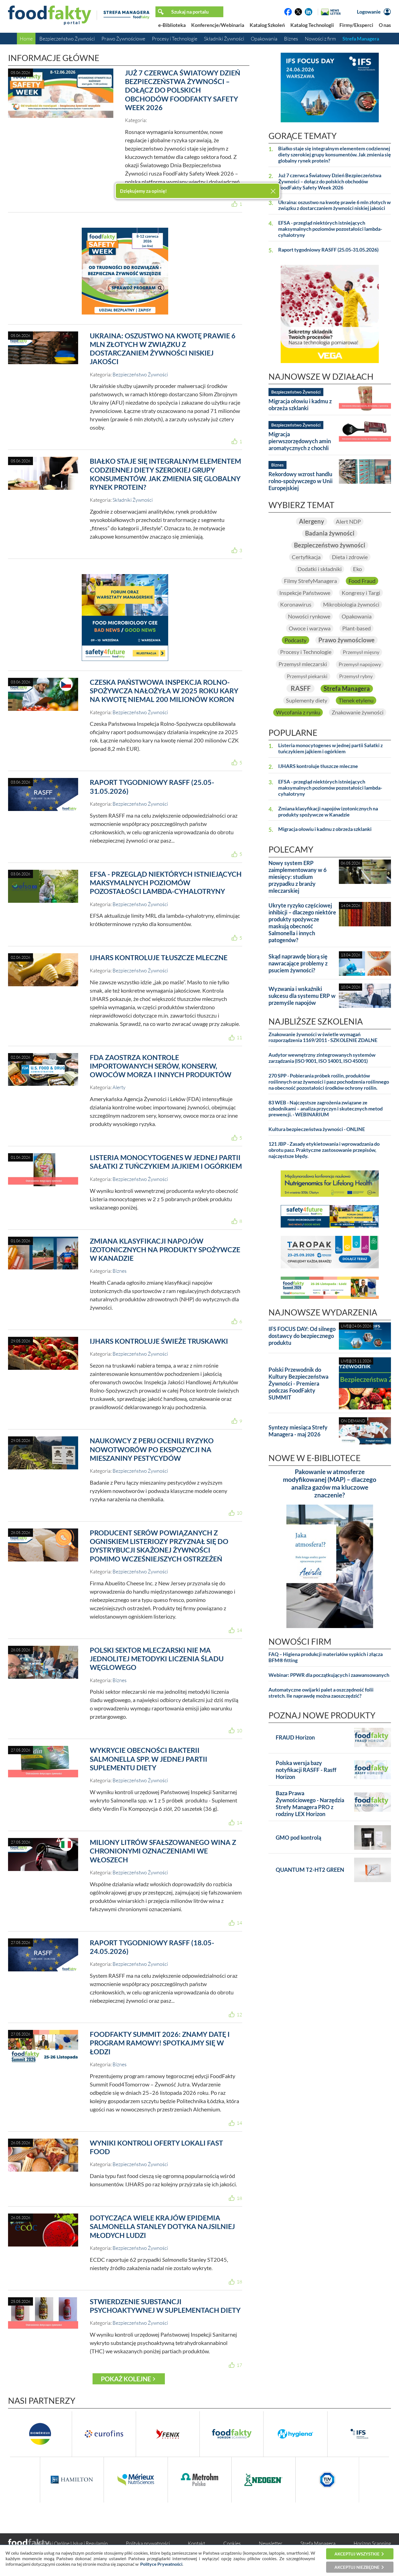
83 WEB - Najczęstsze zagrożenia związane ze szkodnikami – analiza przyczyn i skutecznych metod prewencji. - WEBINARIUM (325, 1109)
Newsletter (270, 2543)
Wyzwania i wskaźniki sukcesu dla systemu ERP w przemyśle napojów (302, 995)
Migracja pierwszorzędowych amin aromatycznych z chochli (299, 441)
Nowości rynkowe (309, 616)
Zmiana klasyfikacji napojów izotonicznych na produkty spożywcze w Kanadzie (165, 1249)
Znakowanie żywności (357, 712)
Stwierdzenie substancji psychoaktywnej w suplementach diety (165, 2305)
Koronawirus (295, 604)
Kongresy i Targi (361, 592)
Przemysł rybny (356, 676)
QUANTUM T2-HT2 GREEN (310, 1870)
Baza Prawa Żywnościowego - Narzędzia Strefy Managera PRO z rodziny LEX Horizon (310, 1803)
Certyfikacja (305, 557)
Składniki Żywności (224, 39)
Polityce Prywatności (161, 2564)
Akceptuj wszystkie (357, 2553)
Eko (357, 569)
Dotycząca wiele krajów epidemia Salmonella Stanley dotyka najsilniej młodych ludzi (162, 2226)
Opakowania (264, 39)
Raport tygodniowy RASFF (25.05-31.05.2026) (328, 250)
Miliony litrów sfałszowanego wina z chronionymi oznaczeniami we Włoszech (163, 1851)
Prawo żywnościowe (346, 640)
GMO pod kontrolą (298, 1837)
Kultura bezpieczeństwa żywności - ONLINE (316, 1129)
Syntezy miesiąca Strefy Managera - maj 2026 (298, 1431)
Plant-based (356, 628)
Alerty (119, 1087)
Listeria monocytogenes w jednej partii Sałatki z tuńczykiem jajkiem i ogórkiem (166, 1161)
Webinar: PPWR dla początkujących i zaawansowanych (328, 1675)
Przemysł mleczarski (302, 664)
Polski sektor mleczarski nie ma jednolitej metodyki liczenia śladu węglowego (157, 1659)
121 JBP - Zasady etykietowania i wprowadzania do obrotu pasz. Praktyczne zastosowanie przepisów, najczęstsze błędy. (324, 1150)
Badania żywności (329, 533)
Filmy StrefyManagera (310, 580)
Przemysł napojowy (360, 664)
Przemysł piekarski (307, 676)
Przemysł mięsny (361, 652)
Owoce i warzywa (310, 628)
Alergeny (311, 521)
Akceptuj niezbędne (357, 2567)
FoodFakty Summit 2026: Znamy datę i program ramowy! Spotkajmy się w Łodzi (160, 2043)
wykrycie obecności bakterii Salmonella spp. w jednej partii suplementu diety (148, 1759)
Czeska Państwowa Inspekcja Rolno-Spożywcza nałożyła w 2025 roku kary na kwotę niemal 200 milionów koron (164, 691)
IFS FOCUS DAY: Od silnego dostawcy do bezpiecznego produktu (302, 1336)
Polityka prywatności (148, 2543)
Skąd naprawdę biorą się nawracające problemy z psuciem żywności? (298, 963)
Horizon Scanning (372, 2543)
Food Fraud (362, 580)
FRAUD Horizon (295, 1737)
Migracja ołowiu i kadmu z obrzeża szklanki (300, 404)
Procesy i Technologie (174, 39)
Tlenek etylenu (356, 700)
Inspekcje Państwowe (304, 592)
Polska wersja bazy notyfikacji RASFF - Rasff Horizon (306, 1769)
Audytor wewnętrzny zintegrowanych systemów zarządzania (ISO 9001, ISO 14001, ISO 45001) (321, 1058)
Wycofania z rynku (298, 712)
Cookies (232, 2543)
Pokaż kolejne (126, 2379)
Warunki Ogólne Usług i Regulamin (71, 2543)
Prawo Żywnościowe (123, 39)
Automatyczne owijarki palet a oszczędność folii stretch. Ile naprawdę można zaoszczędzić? (321, 1693)
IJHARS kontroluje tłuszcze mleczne (158, 957)
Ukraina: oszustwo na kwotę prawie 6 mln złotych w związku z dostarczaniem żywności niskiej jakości (163, 348)
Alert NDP (348, 521)
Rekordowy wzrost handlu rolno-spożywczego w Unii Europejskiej (300, 481)
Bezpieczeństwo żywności (329, 545)
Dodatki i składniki (319, 569)
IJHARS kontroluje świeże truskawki (159, 1341)
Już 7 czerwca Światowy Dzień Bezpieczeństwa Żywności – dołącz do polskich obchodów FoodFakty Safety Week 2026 (182, 90)
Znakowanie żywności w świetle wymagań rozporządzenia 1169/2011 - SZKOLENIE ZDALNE (322, 1037)
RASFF (300, 688)
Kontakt (196, 2543)
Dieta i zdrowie (350, 557)
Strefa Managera (360, 39)
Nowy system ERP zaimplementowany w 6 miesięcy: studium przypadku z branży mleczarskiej (297, 877)
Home (26, 39)
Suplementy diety (306, 700)
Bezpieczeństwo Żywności (67, 39)
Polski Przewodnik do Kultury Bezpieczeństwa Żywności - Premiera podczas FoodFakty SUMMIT (298, 1383)
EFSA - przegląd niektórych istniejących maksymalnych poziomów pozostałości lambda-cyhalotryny (166, 883)
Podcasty (295, 640)
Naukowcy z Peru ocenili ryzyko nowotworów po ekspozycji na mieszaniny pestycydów (152, 1449)
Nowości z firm (320, 39)
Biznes (291, 39)
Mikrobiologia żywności (351, 604)
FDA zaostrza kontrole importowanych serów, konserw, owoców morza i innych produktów (160, 1066)
